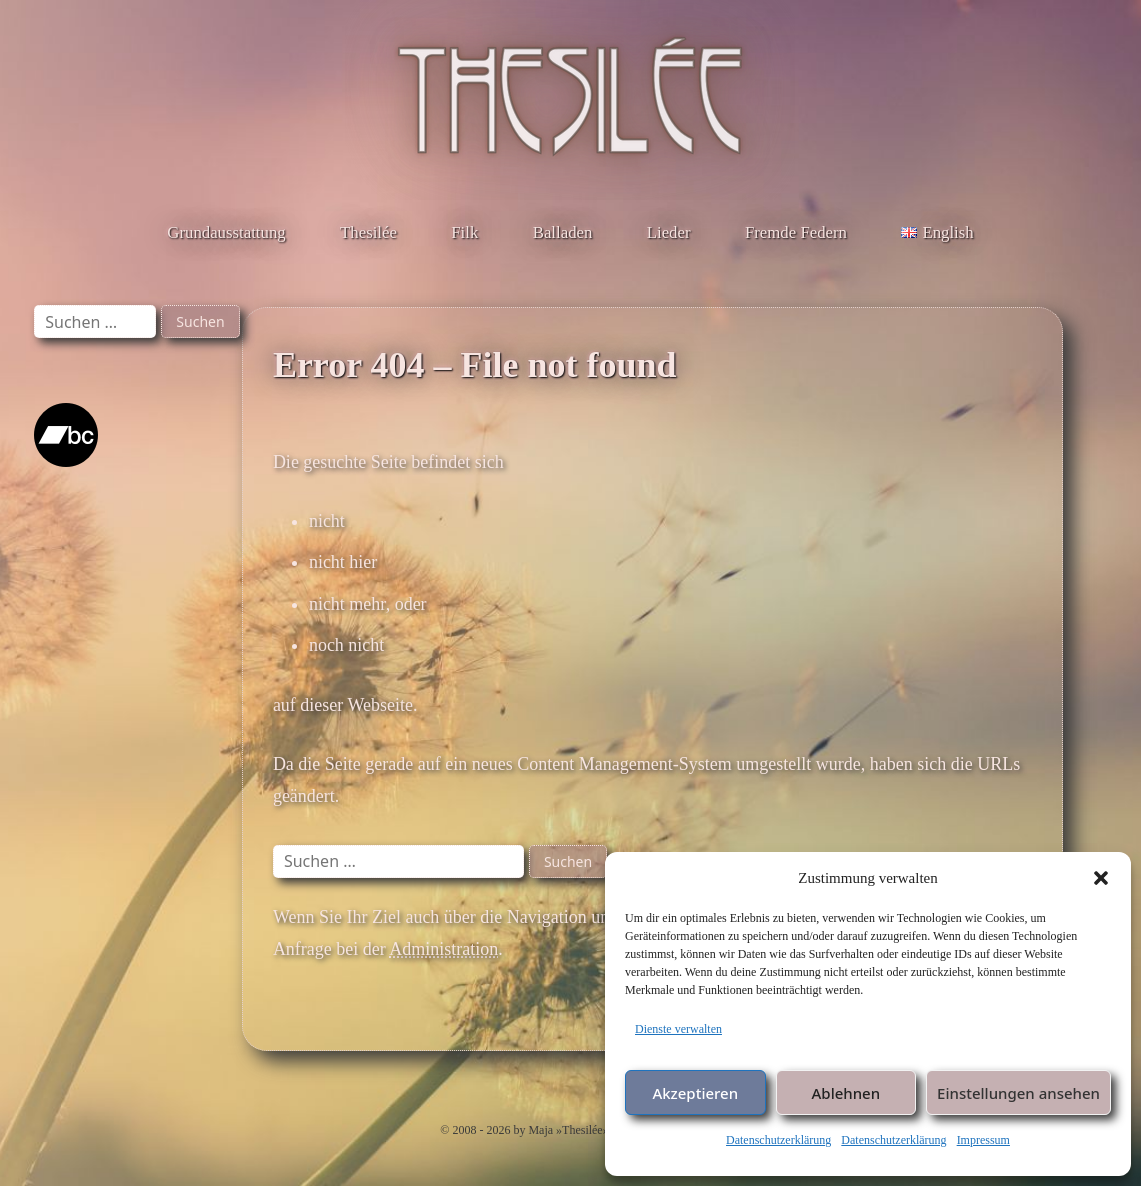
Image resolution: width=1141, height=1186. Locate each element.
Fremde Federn (796, 232)
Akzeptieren (695, 1093)
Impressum (983, 1140)
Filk (464, 232)
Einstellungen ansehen (1018, 1093)
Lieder (669, 232)
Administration (443, 949)
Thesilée (368, 232)
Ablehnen (846, 1093)
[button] (1101, 878)
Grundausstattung (226, 232)
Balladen (563, 232)
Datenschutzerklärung (778, 1140)
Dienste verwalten (678, 1029)
